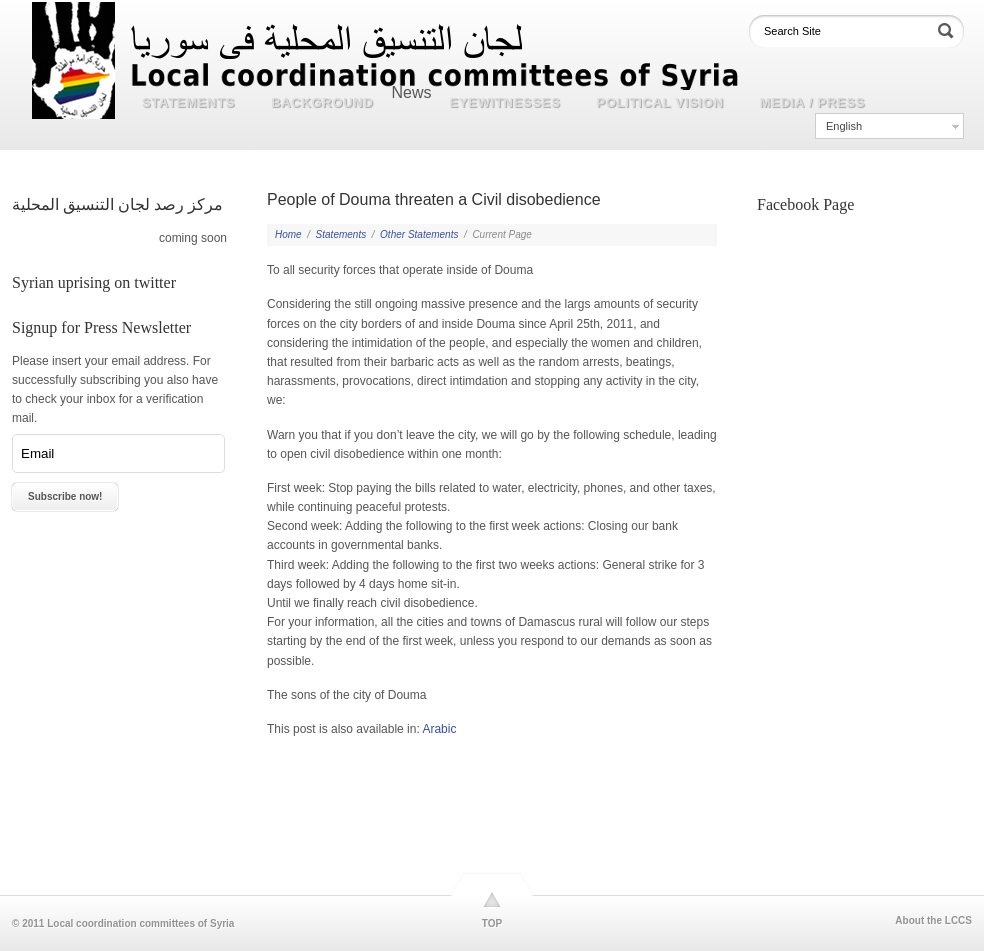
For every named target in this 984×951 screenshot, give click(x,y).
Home (288, 234)
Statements (188, 102)
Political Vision (660, 102)
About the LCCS (933, 921)
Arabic (439, 729)
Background (322, 102)
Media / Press (812, 102)
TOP (492, 923)
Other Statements (419, 234)
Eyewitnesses (505, 102)
